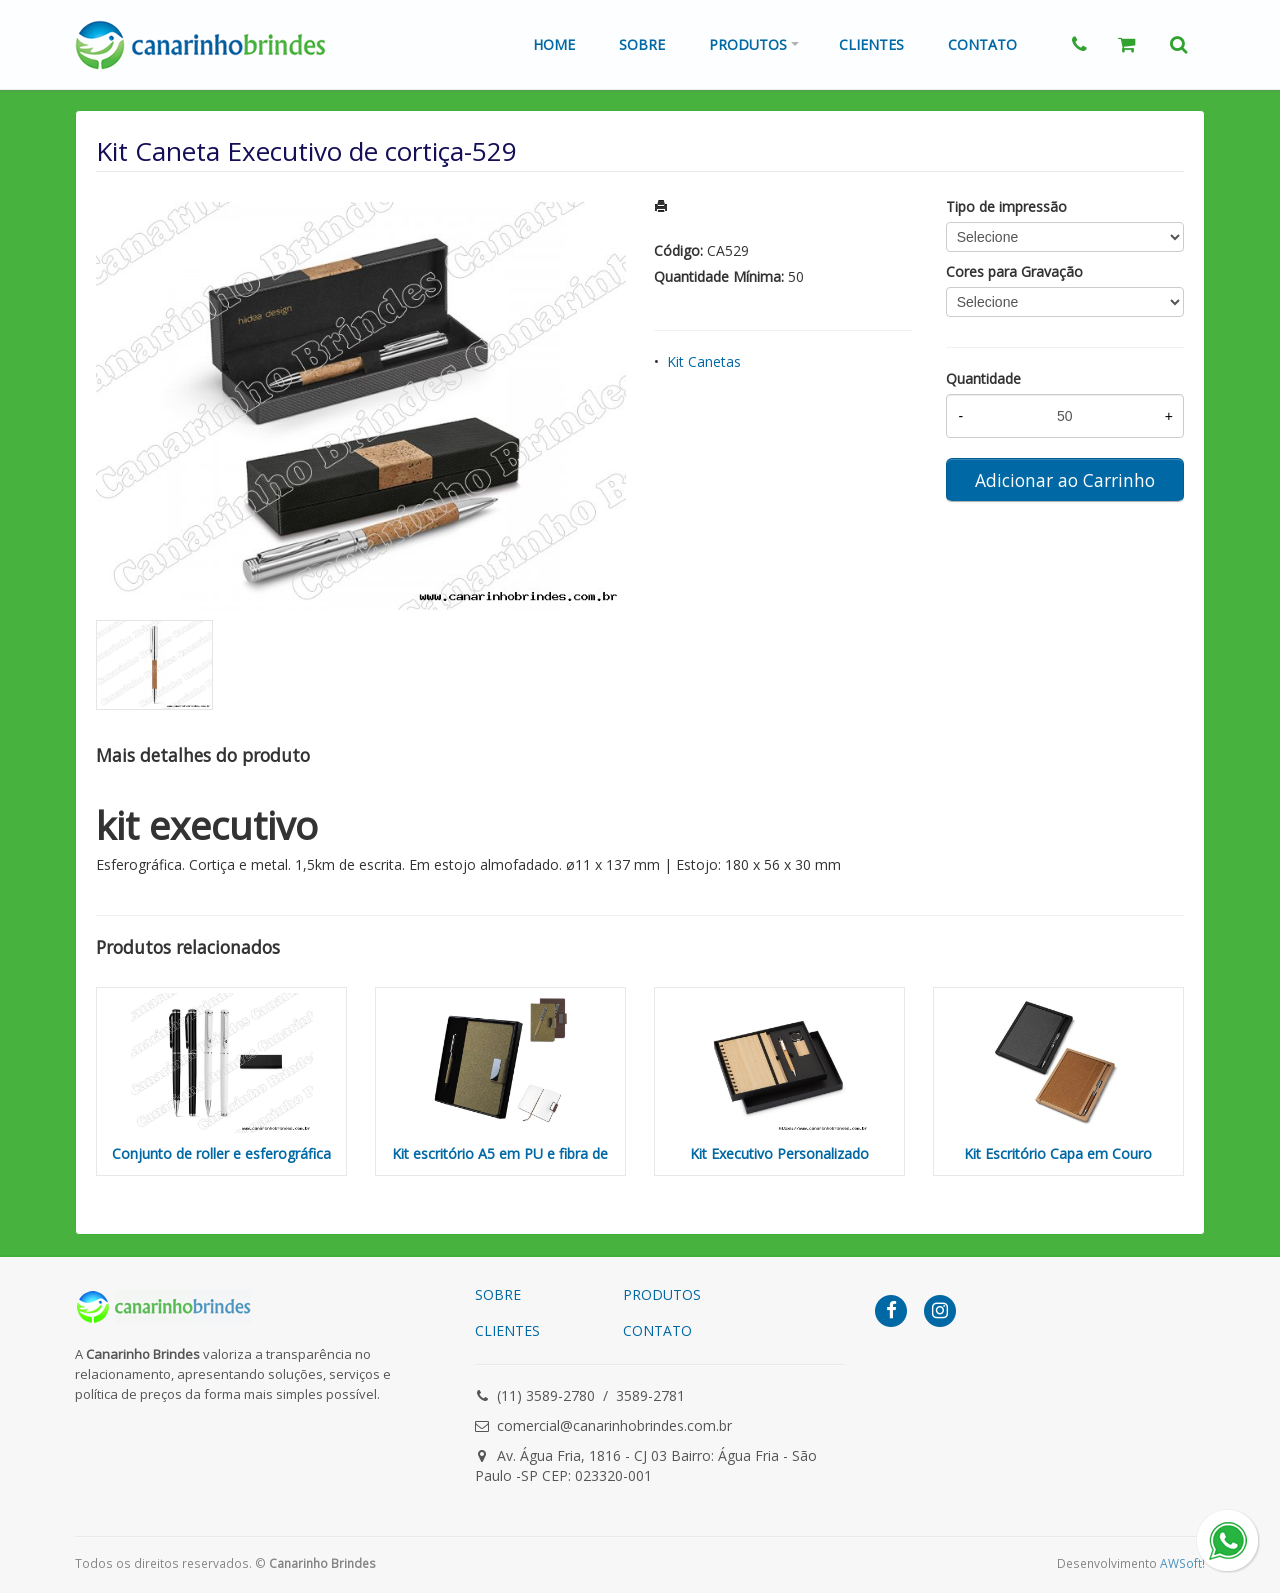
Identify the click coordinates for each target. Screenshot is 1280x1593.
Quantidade (983, 378)
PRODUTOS (662, 1294)
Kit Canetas (704, 361)
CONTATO (657, 1330)
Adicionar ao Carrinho (1065, 480)
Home (554, 44)
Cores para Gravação (1014, 271)
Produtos (748, 44)
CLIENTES (507, 1330)
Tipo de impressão (1006, 206)
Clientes (871, 44)
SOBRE (498, 1294)
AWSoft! (1182, 1563)
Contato (982, 44)
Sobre (642, 44)
